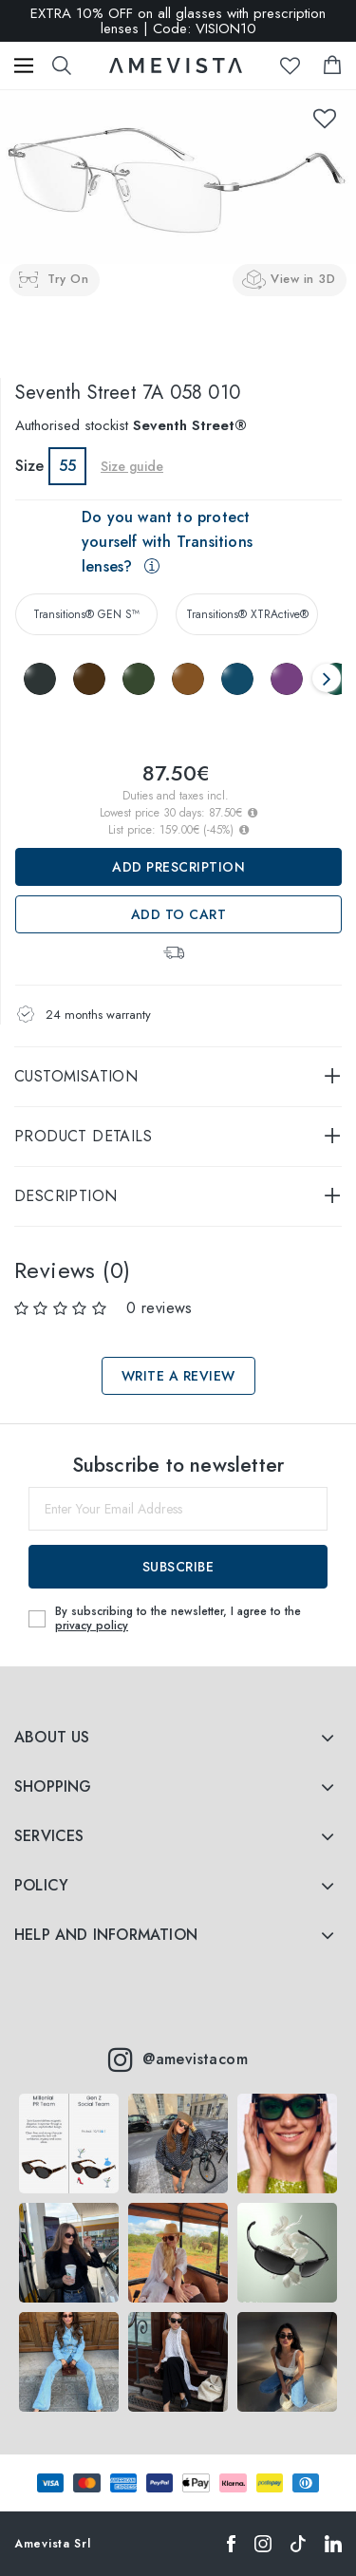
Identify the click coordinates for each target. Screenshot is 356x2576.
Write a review (178, 1375)
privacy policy (91, 1625)
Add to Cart (179, 914)
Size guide (132, 466)
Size (29, 466)
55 (67, 466)
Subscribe (178, 1566)
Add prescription (178, 866)
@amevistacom (178, 2059)
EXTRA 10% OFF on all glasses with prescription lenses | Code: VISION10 (178, 21)
